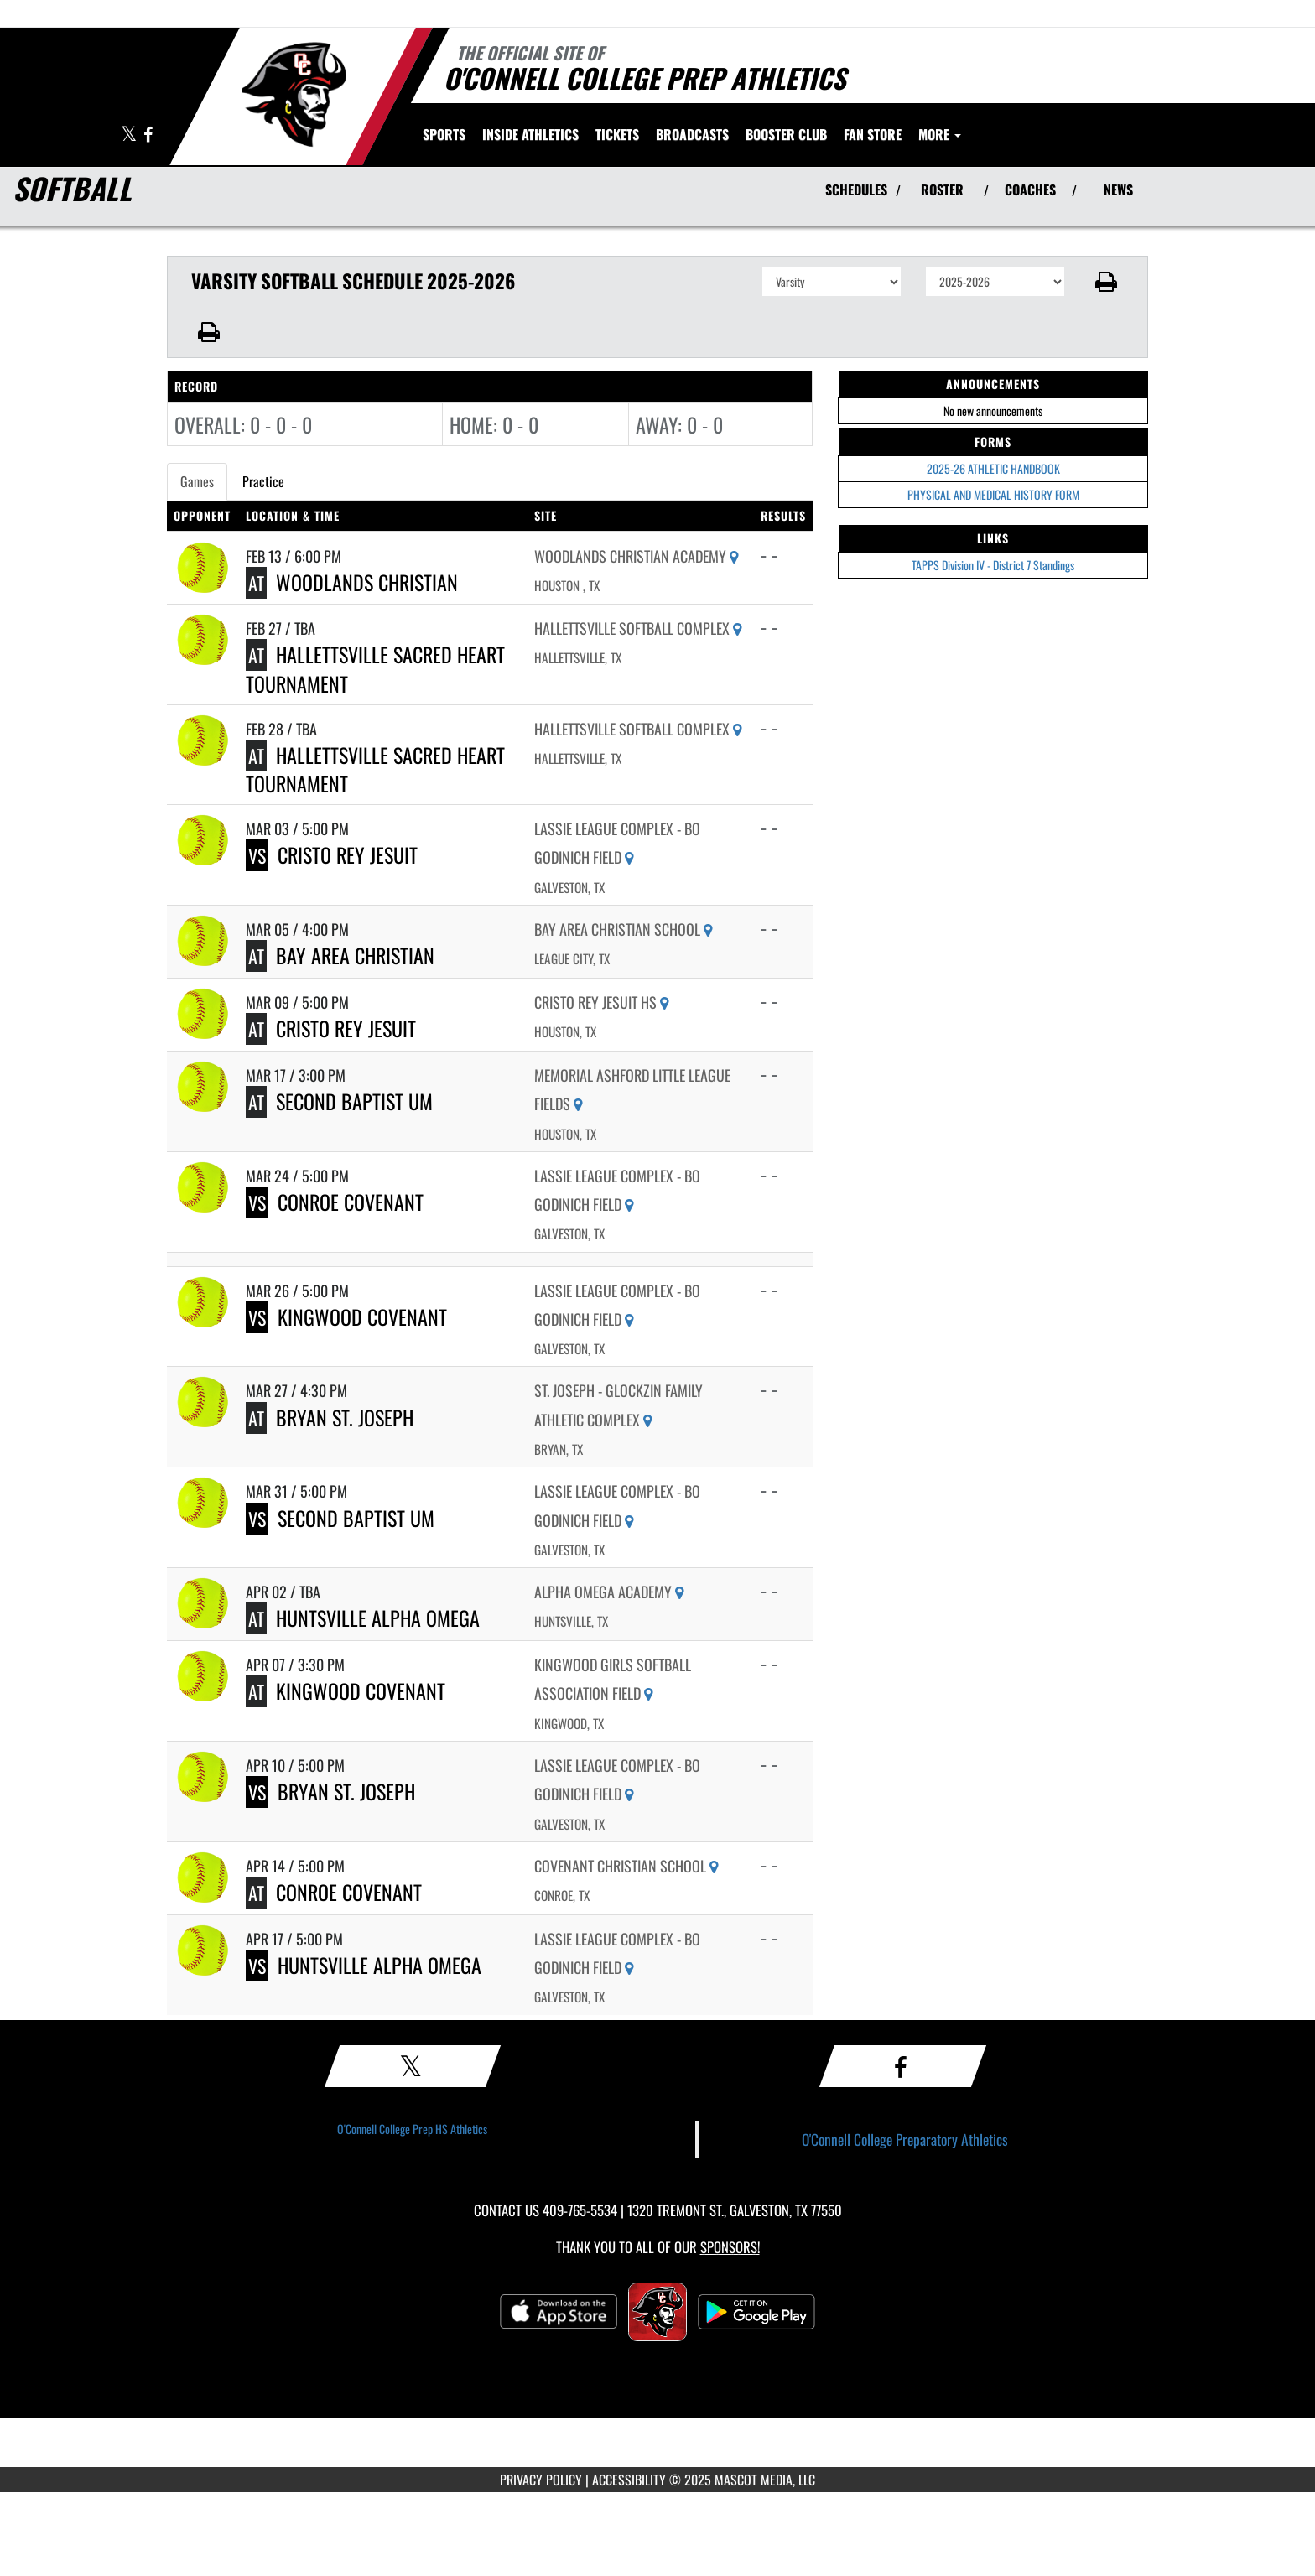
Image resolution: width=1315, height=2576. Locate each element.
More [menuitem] (939, 134)
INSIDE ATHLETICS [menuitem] (530, 134)
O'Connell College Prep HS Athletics (412, 2128)
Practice (263, 481)
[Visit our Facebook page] (148, 135)
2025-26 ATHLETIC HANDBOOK (993, 468)
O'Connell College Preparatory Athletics (905, 2139)
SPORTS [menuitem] (444, 134)
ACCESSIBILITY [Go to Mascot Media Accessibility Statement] (629, 2480)
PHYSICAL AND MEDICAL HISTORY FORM (993, 494)
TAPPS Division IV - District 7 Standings (993, 565)
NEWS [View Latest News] (1118, 189)
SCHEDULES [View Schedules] (856, 189)
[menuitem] (617, 134)
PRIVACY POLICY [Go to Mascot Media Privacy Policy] (541, 2480)
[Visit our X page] (130, 135)
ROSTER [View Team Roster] (942, 189)
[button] (1106, 281)
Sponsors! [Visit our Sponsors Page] (730, 2246)
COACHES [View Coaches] (1030, 189)
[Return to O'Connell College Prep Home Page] (293, 95)
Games (197, 481)
